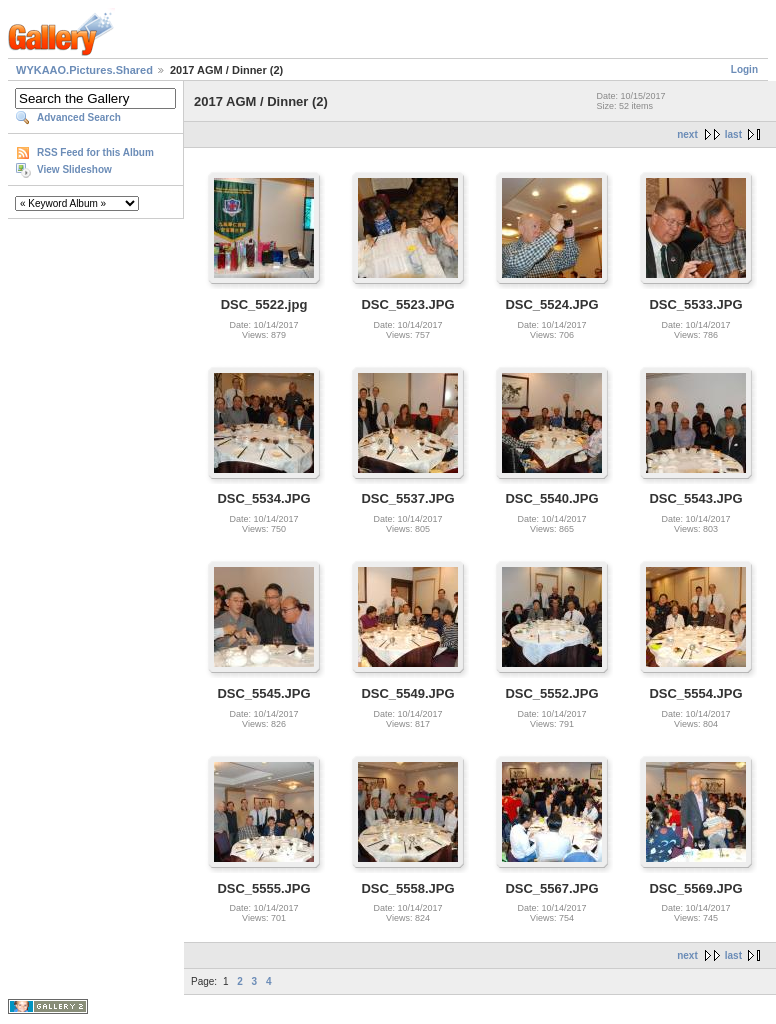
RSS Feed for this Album (95, 152)
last (733, 134)
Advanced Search (79, 117)
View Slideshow (74, 169)
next (687, 134)
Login (744, 69)
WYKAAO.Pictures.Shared (84, 70)
